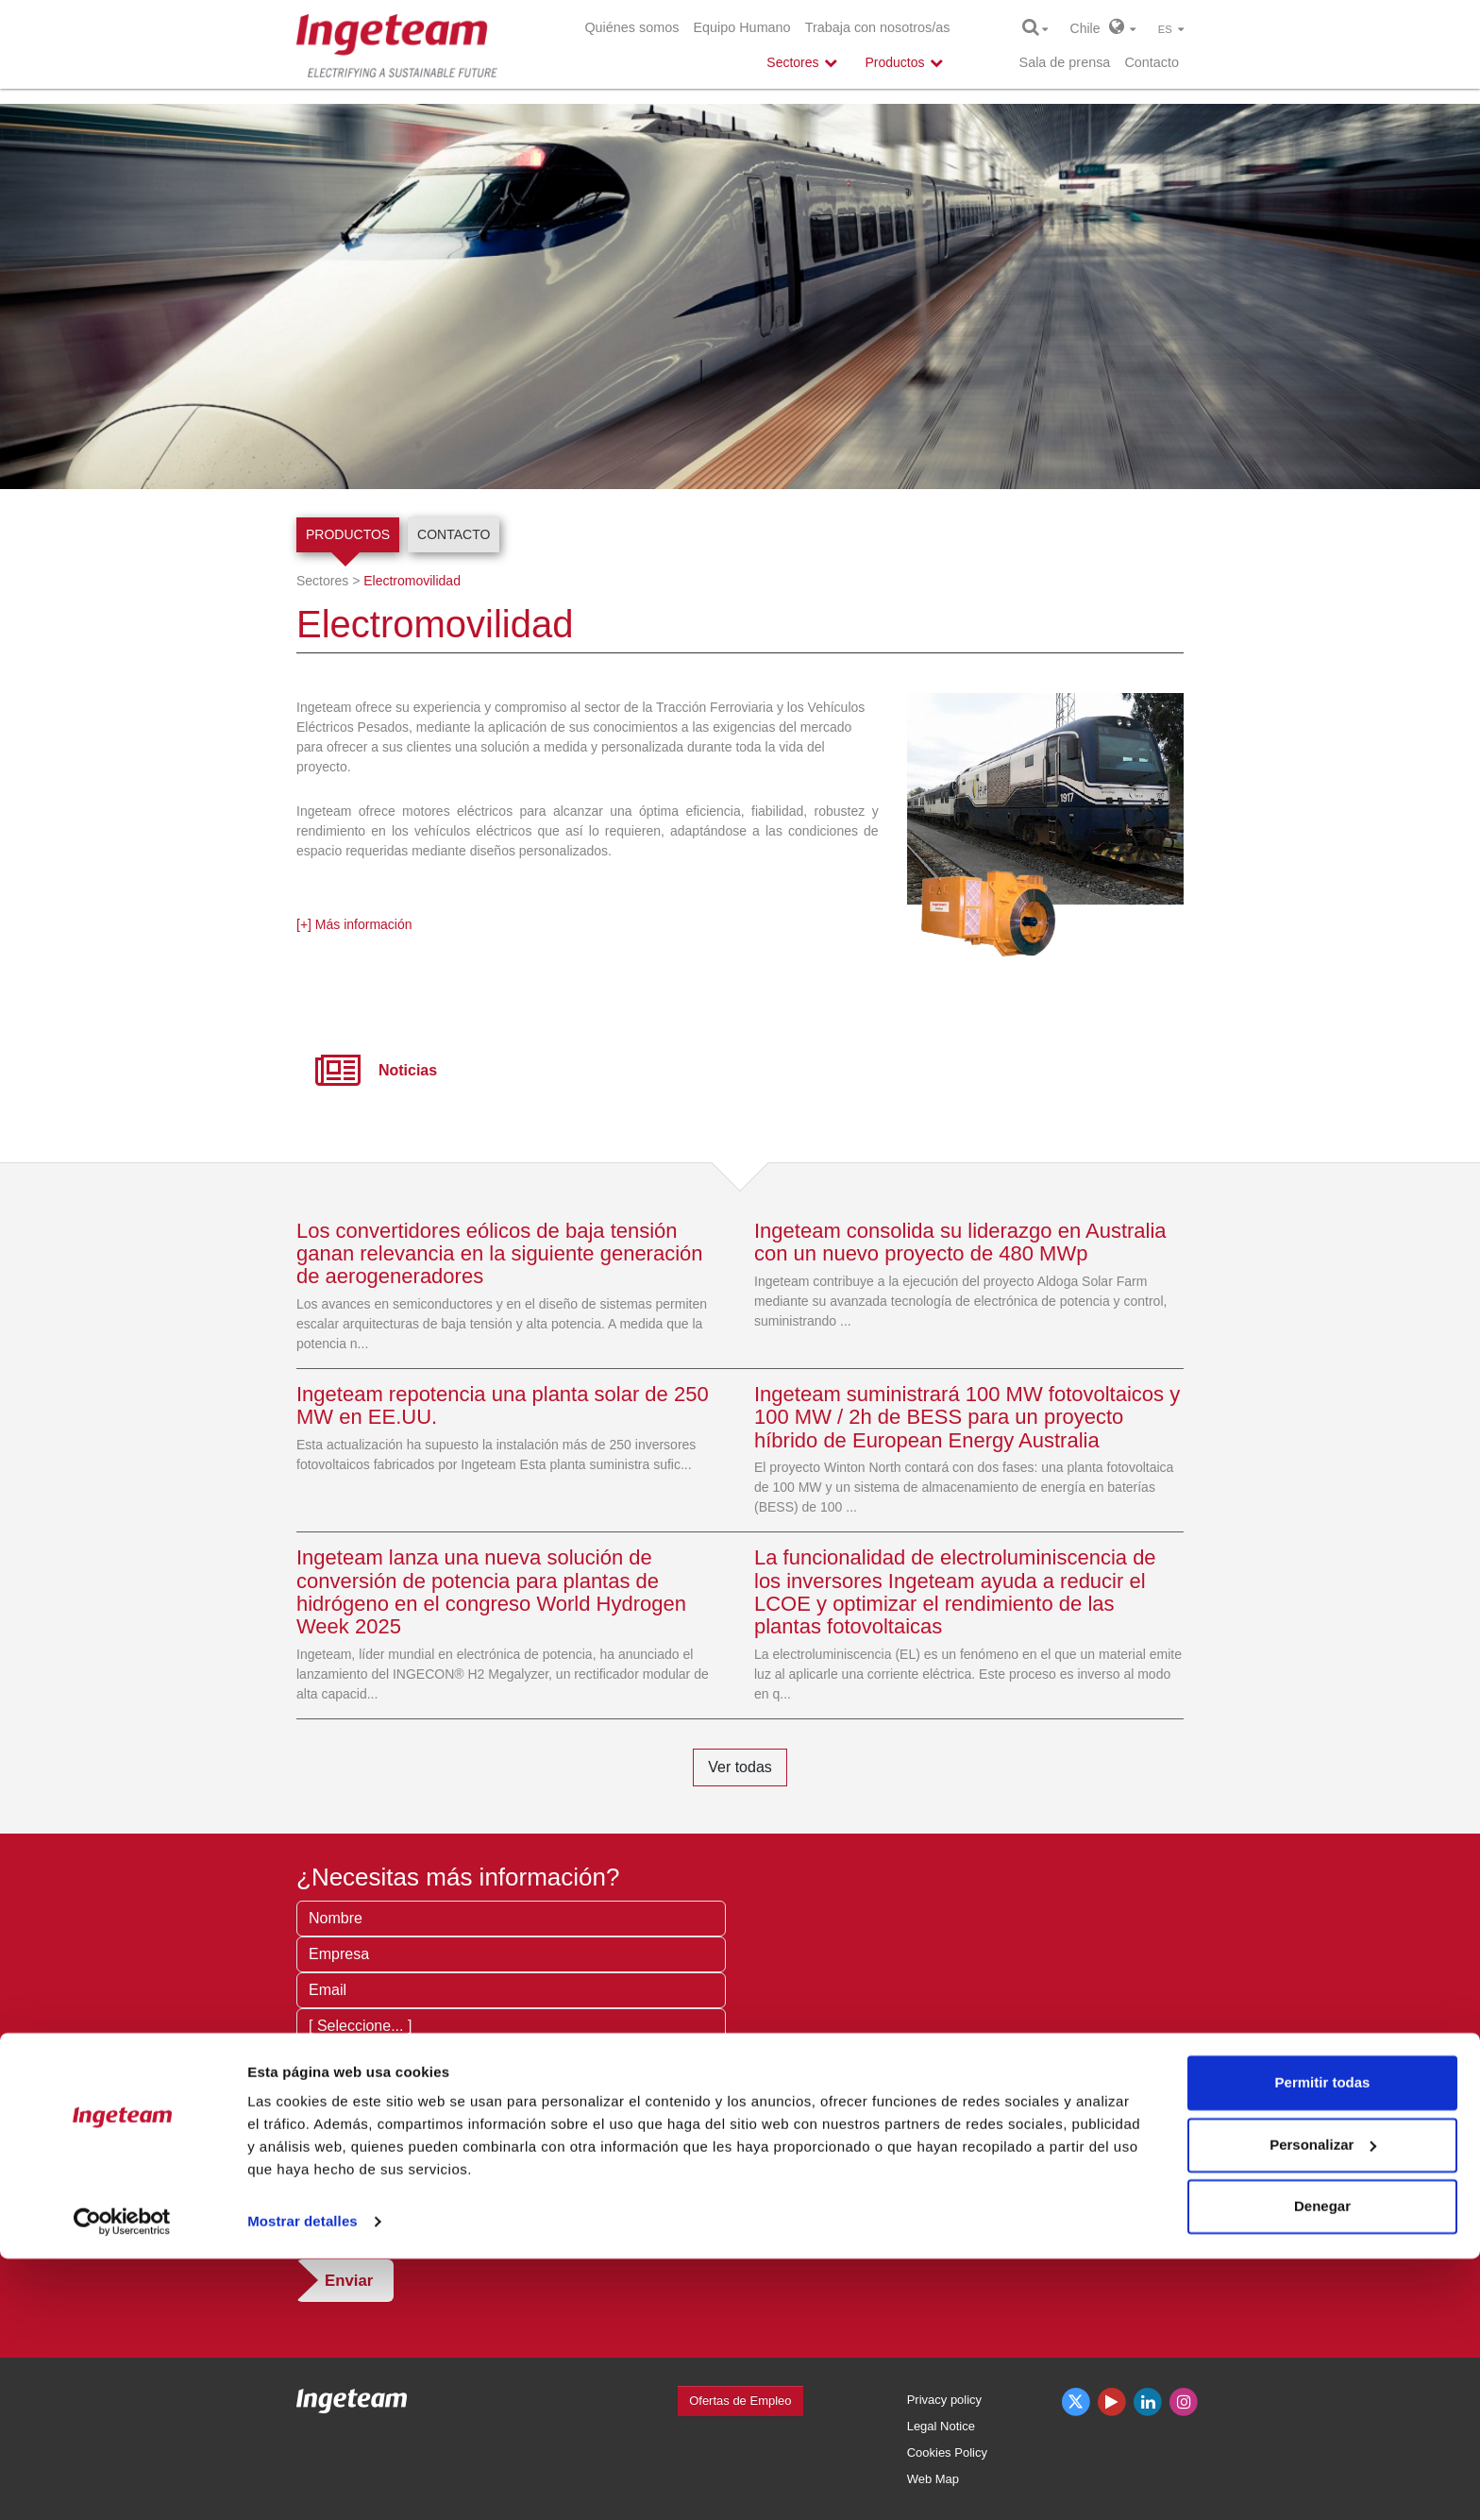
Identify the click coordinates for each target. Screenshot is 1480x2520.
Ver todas (740, 1767)
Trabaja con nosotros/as (877, 27)
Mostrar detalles (302, 2483)
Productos (348, 534)
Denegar (1322, 2468)
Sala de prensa (1065, 62)
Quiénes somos (631, 27)
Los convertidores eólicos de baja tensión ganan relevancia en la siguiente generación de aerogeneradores (499, 1253)
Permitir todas (1323, 2344)
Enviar (349, 2281)
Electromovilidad (412, 580)
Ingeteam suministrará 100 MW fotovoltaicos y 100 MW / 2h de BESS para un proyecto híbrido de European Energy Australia (967, 1416)
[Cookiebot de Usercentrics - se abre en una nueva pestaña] (122, 2483)
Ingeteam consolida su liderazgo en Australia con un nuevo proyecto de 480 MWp (960, 1242)
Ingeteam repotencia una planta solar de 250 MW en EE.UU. (502, 1405)
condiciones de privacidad (516, 2222)
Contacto (1151, 62)
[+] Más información (354, 924)
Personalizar (1323, 2405)
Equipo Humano (741, 27)
